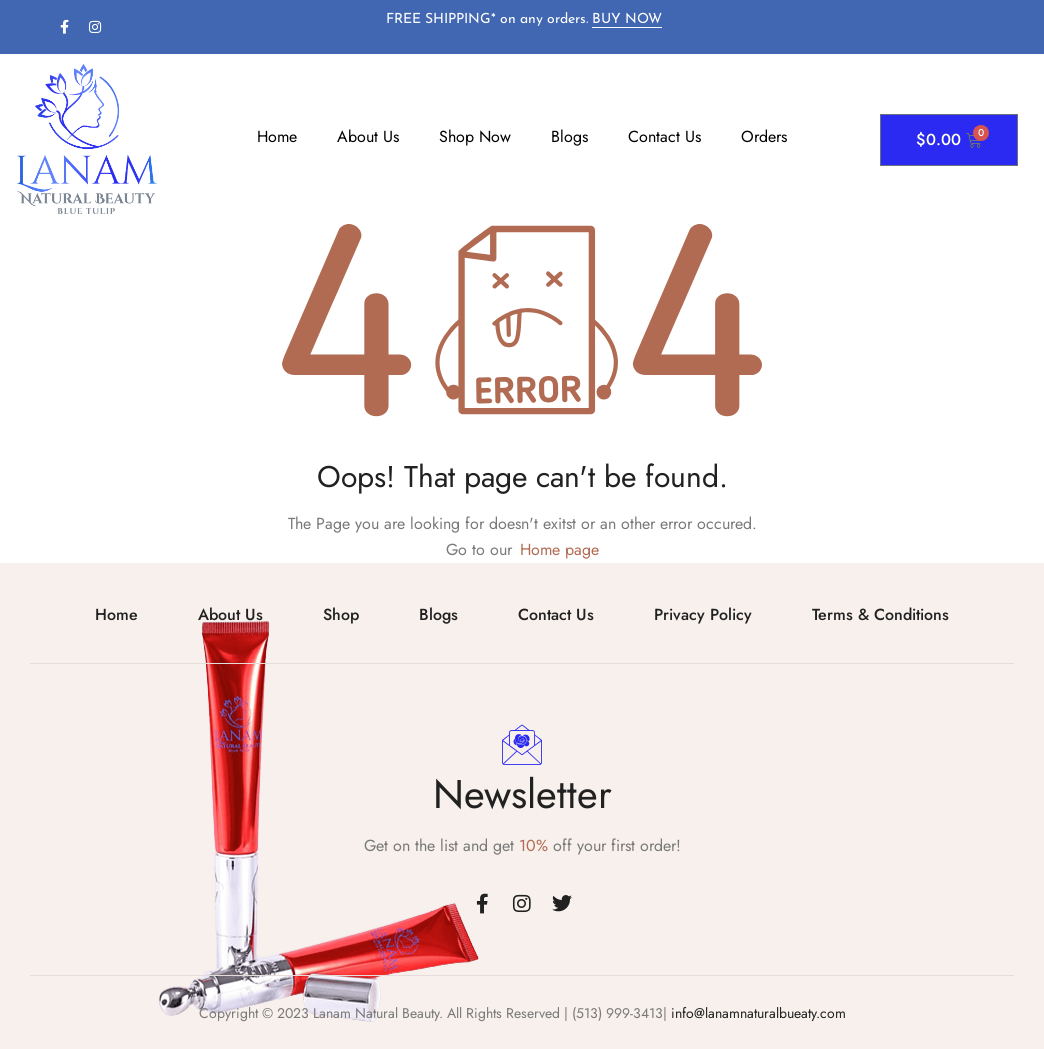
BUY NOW (627, 19)
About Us (368, 136)
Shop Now (475, 136)
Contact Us (664, 136)
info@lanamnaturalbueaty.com (756, 1013)
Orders (764, 136)
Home (277, 136)
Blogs (569, 136)
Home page (559, 549)
